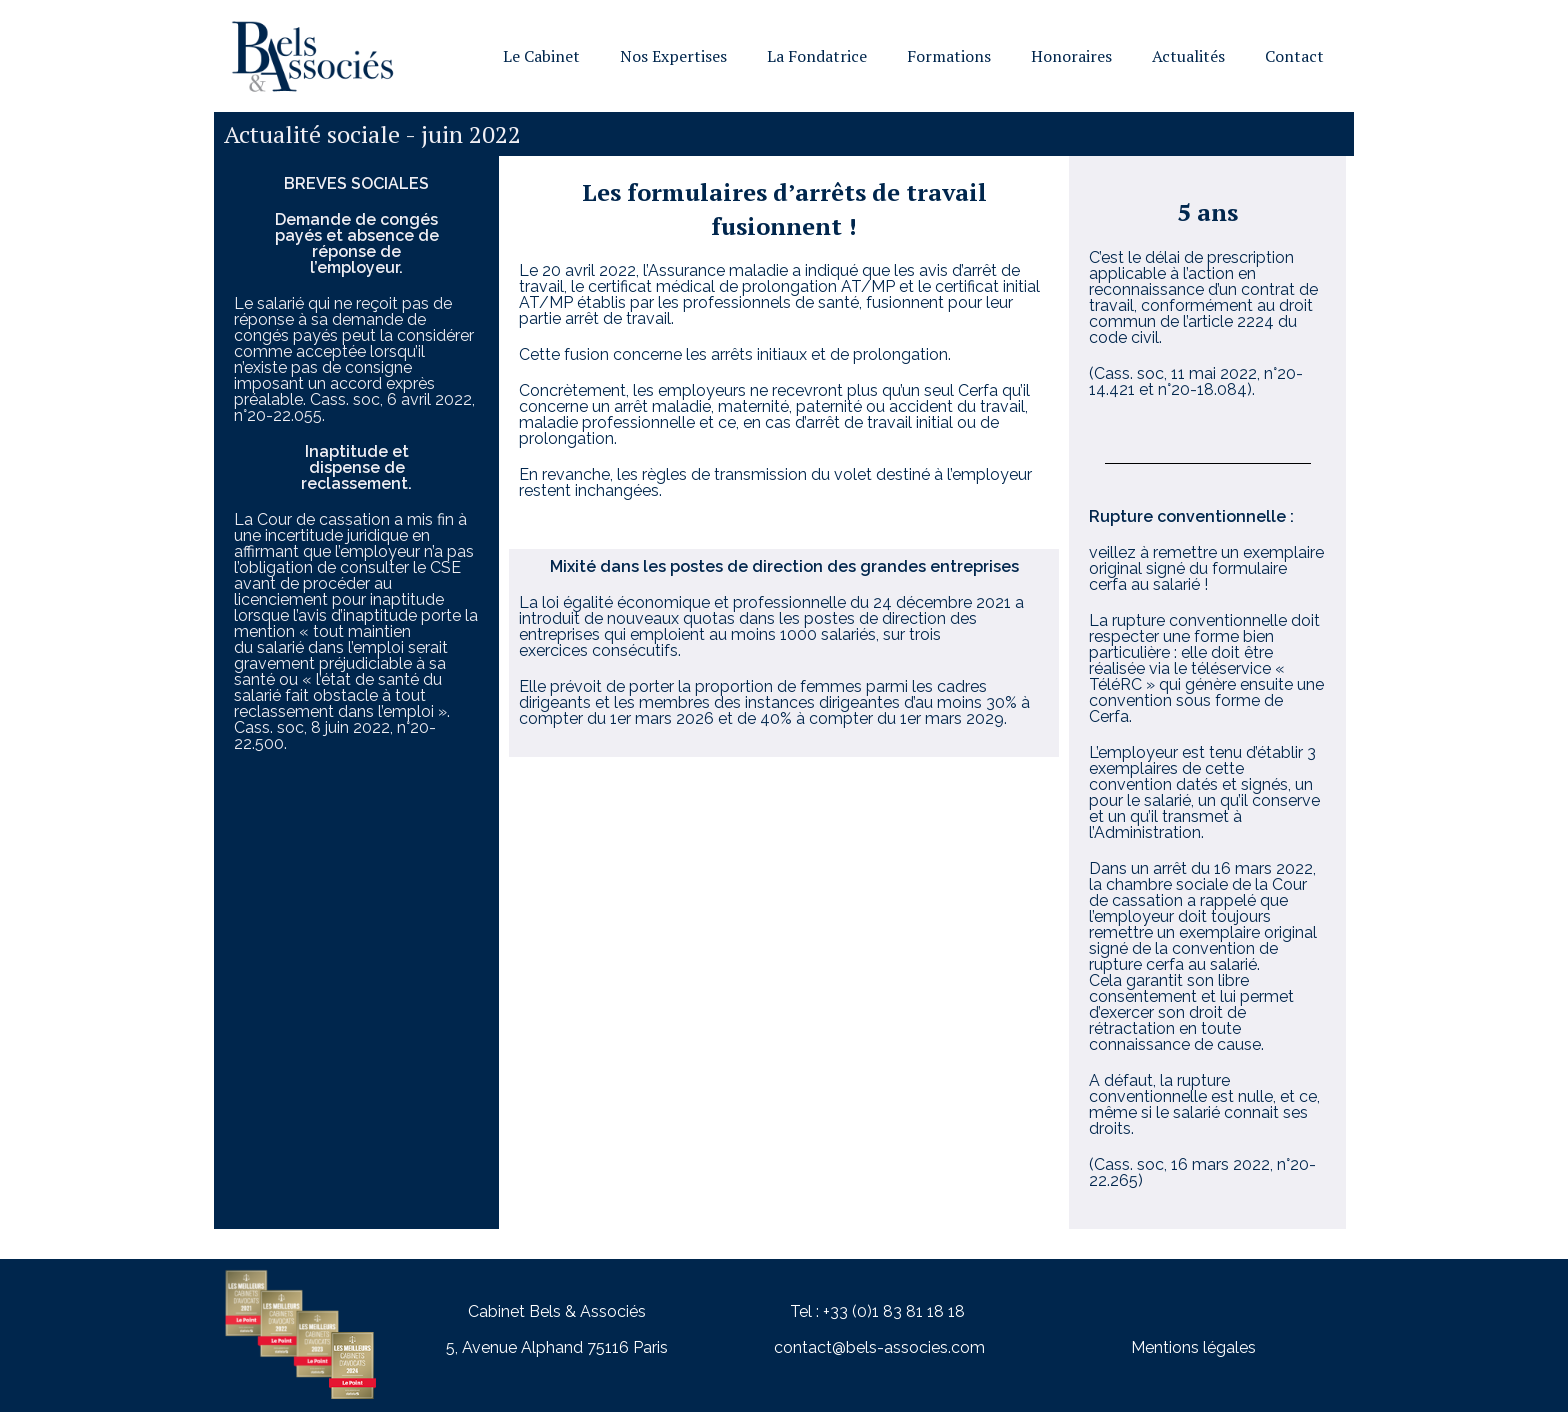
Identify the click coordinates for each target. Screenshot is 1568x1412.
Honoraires (1071, 56)
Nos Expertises (673, 56)
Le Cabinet (541, 56)
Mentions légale (1189, 1347)
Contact (1294, 56)
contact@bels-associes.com (879, 1347)
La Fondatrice (817, 56)
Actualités (1188, 56)
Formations (949, 56)
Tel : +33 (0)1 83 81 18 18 (877, 1311)
